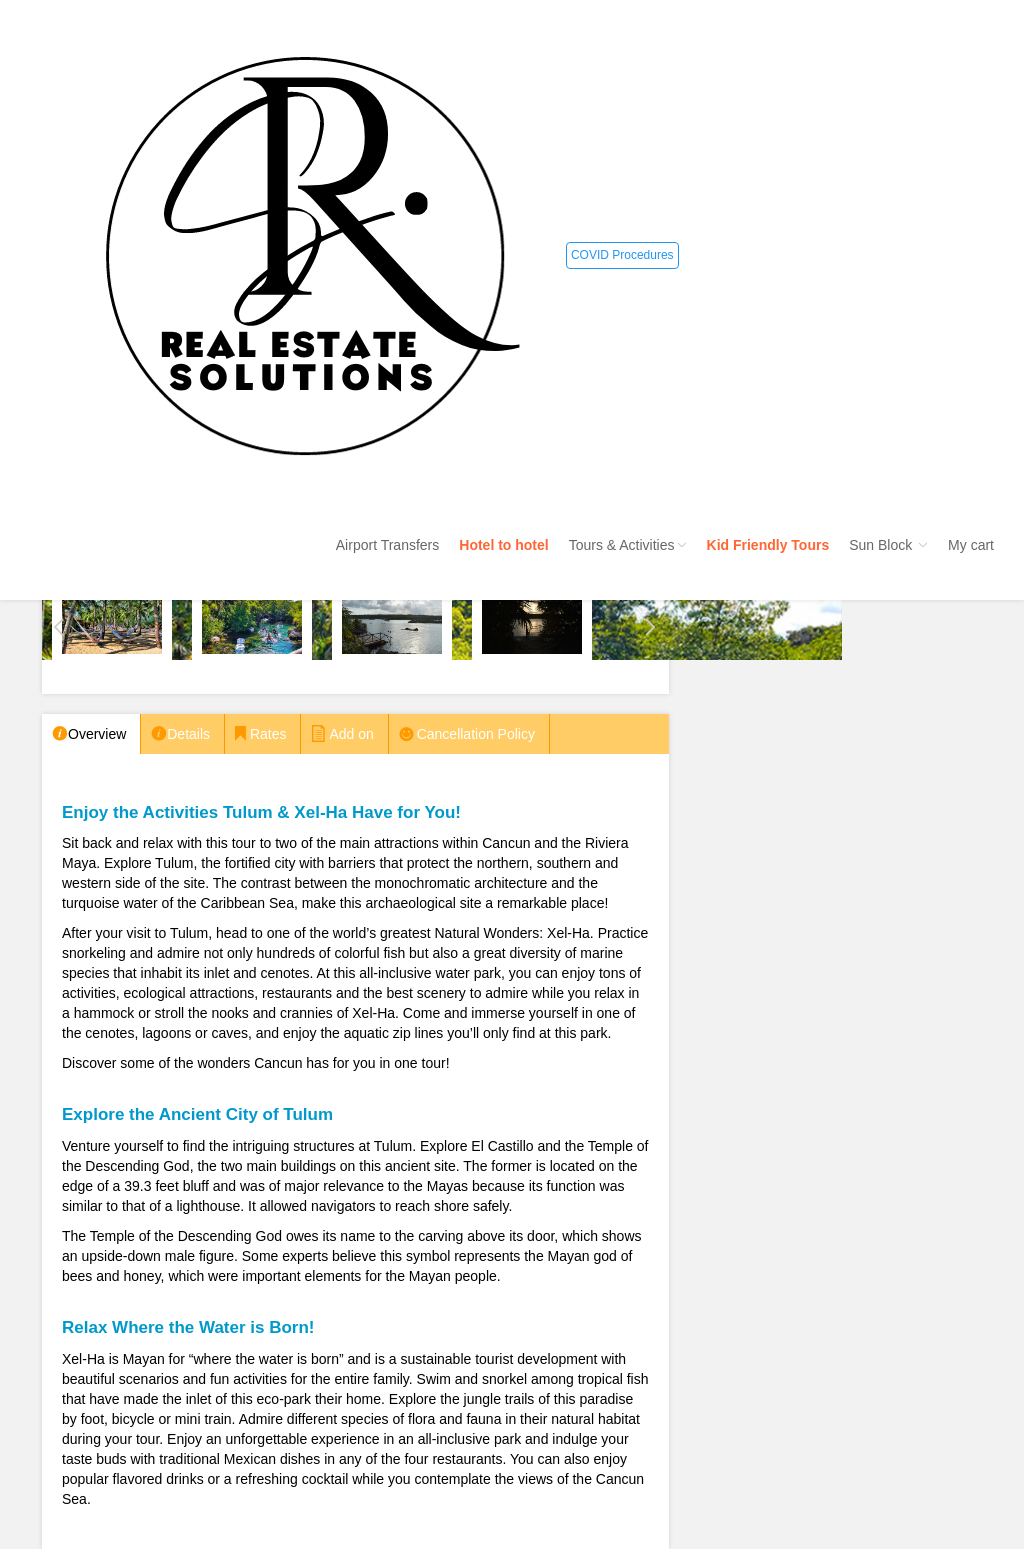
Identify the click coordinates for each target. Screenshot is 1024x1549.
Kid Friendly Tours (768, 545)
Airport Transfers (387, 545)
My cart (971, 545)
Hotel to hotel (503, 545)
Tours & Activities (628, 545)
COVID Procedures (622, 255)
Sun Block (888, 545)
